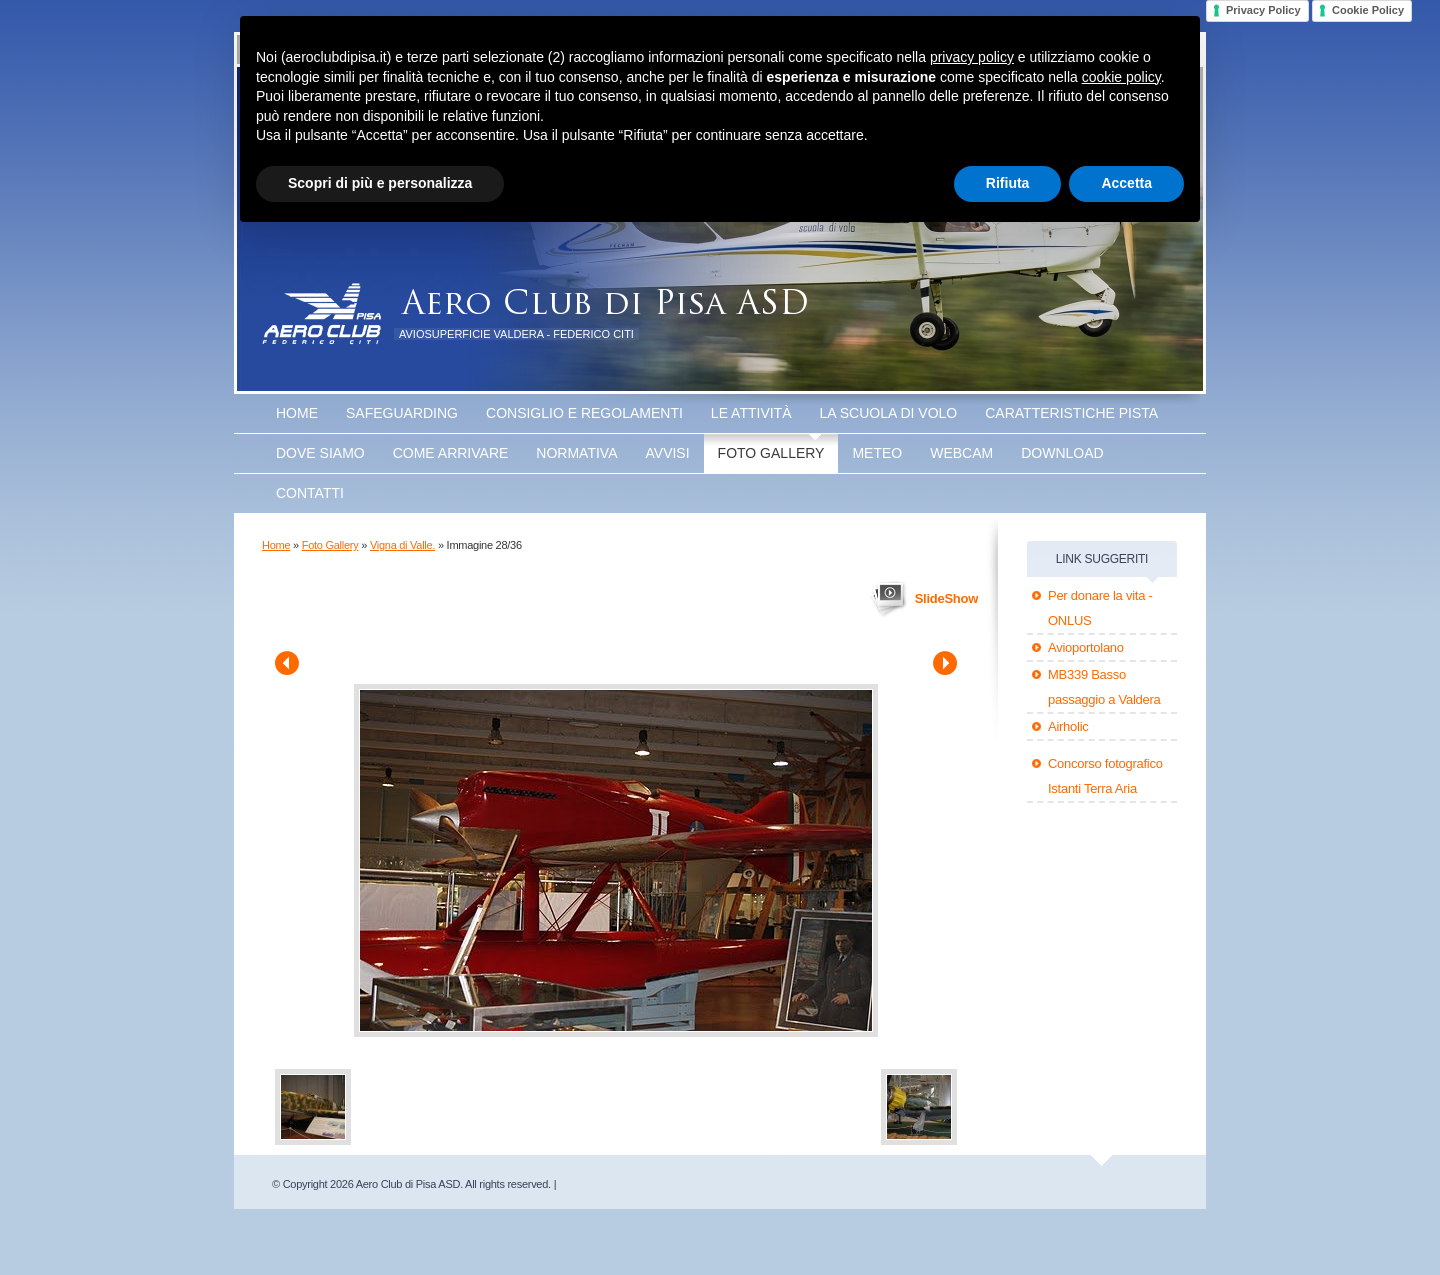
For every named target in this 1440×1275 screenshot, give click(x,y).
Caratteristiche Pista (1071, 413)
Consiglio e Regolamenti (584, 413)
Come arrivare (451, 453)
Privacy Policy (1263, 10)
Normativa (576, 453)
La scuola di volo (889, 413)
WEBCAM (961, 453)
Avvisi (668, 453)
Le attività (751, 413)
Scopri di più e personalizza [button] (380, 183)
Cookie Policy (1368, 10)
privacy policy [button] (972, 57)
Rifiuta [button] (1008, 183)
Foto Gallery (771, 453)
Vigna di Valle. (402, 545)
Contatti (310, 493)
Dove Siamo (320, 453)
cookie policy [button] (1121, 77)
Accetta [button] (1126, 183)
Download (1062, 453)
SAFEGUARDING (402, 413)
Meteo (877, 453)
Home (297, 413)
